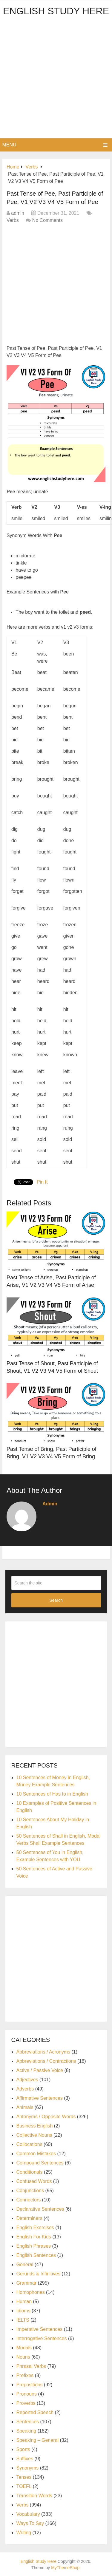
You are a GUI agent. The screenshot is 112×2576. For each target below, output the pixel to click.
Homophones (30, 2292)
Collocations (29, 2144)
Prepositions (29, 2384)
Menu (9, 144)
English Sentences (36, 2255)
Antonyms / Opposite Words (46, 2116)
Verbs (13, 220)
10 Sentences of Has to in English (52, 1793)
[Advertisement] (56, 79)
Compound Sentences (40, 2162)
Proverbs (26, 2403)
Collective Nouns (34, 2135)
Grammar (26, 2283)
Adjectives (27, 2079)
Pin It (42, 1182)
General (24, 2264)
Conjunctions (30, 2190)
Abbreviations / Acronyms (43, 2051)
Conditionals (29, 2172)
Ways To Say (30, 2523)
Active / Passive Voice (39, 2070)
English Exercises (35, 2227)
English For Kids (33, 2236)
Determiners (29, 2218)
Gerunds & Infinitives (38, 2273)
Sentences (27, 2421)
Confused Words (34, 2181)
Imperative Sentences (39, 2329)
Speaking (26, 2430)
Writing (23, 2532)
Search (55, 1600)
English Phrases (33, 2246)
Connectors (28, 2199)
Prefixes (25, 2375)
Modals (24, 2347)
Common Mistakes (36, 2153)
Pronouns (26, 2393)
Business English (34, 2125)
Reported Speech (35, 2412)
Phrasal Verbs (31, 2366)
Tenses (24, 2477)
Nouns (23, 2356)
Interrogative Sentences (41, 2338)
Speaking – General (37, 2440)
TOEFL (24, 2486)
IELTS (22, 2320)
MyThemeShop (65, 2567)
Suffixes (24, 2458)
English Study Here (56, 11)
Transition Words (34, 2495)
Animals (24, 2107)
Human (24, 2301)
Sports (23, 2449)
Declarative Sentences (40, 2209)
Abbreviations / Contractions (46, 2061)
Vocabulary (28, 2514)
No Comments (47, 220)
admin (17, 213)
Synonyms (27, 2467)
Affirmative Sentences (39, 2098)
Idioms (23, 2310)
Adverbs (25, 2088)
